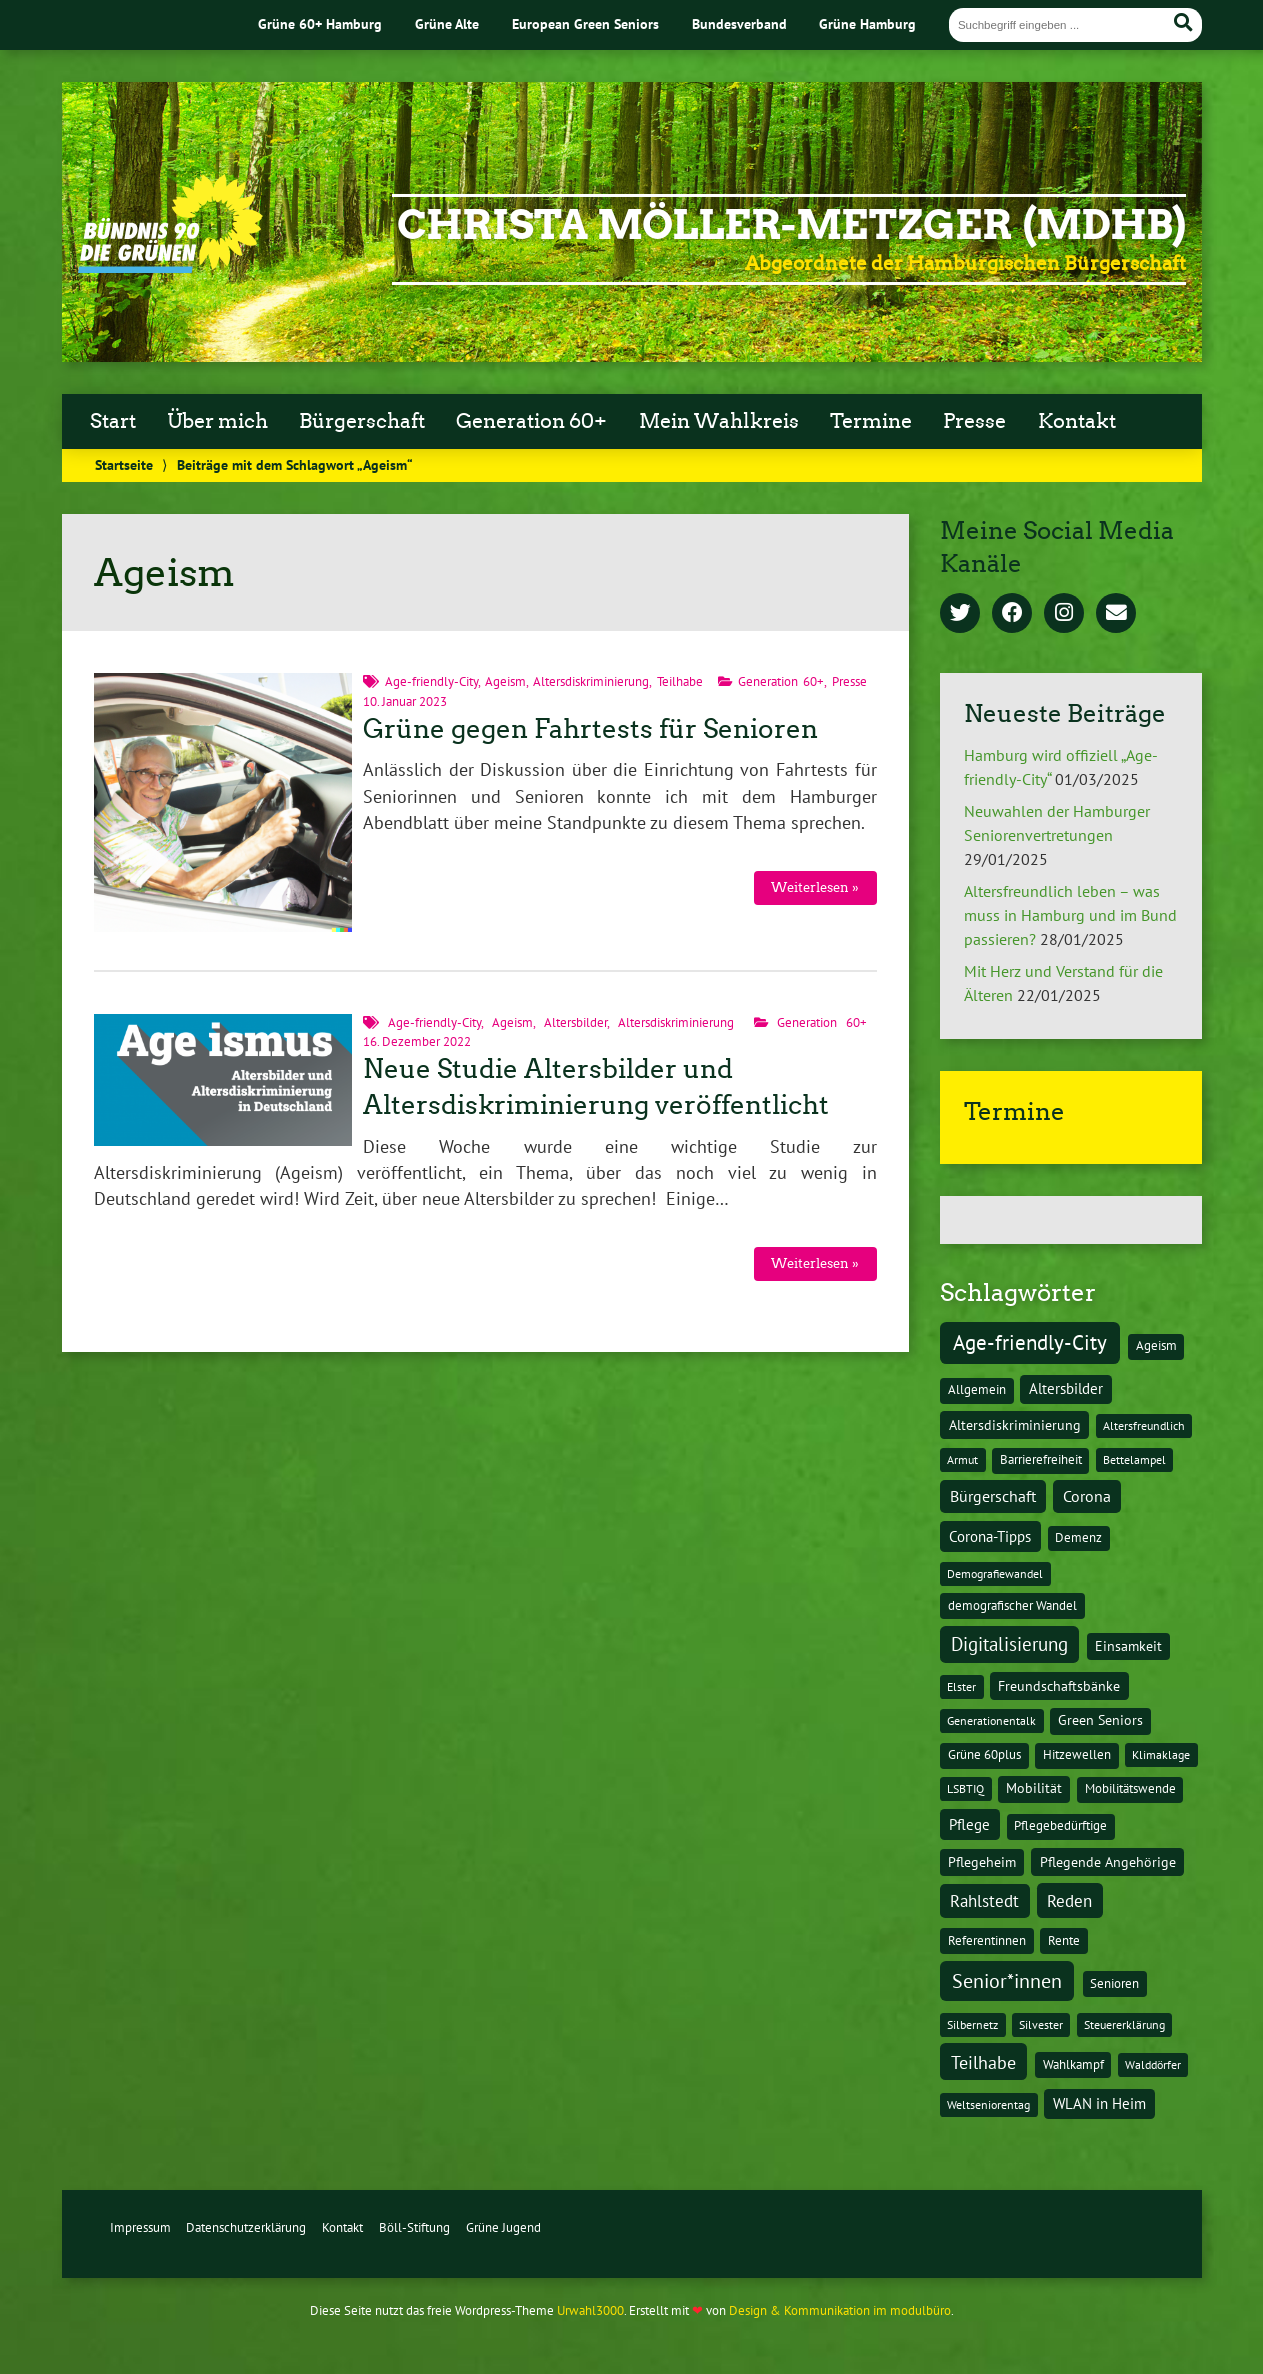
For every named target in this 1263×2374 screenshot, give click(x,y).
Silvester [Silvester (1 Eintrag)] (1041, 2024)
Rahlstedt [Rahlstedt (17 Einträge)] (984, 1901)
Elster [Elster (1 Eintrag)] (961, 1686)
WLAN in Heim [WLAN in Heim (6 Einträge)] (1099, 2103)
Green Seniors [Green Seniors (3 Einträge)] (1100, 1720)
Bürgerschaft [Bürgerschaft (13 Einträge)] (993, 1496)
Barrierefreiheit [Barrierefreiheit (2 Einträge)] (1041, 1459)
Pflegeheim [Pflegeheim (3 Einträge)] (982, 1862)
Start (113, 421)
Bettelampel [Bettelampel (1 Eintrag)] (1134, 1459)
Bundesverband (739, 23)
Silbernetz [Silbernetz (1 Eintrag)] (972, 2024)
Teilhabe (680, 681)
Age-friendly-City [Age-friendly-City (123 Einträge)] (1030, 1342)
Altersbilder (575, 1022)
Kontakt (1077, 421)
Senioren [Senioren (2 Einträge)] (1114, 1983)
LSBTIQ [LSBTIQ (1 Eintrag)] (965, 1788)
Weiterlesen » (815, 887)
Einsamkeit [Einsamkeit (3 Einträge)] (1128, 1646)
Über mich (217, 421)
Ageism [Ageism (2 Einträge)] (1156, 1345)
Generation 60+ (531, 421)
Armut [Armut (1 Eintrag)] (962, 1459)
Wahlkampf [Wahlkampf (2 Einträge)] (1073, 2064)
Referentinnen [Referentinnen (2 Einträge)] (987, 1940)
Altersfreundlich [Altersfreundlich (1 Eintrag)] (1144, 1425)
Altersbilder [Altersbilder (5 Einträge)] (1066, 1388)
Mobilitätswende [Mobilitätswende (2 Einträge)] (1130, 1788)
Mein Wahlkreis (719, 421)
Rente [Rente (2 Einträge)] (1064, 1940)
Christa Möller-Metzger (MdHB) (791, 225)
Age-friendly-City (431, 681)
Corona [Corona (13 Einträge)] (1087, 1496)
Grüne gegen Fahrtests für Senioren (590, 729)
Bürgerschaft (362, 421)
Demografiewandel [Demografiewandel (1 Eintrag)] (995, 1573)
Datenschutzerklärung (246, 2227)
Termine (871, 421)
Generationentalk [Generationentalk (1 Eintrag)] (991, 1720)
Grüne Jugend (503, 2227)
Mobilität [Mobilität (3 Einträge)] (1034, 1788)
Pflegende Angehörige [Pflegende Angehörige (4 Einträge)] (1108, 1862)
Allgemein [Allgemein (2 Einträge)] (977, 1389)
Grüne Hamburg (867, 23)
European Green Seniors (585, 23)
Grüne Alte (447, 23)
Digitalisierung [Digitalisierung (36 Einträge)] (1009, 1644)
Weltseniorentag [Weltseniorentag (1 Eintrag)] (988, 2104)
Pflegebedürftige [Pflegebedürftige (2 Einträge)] (1060, 1825)
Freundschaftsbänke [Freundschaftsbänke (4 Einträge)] (1059, 1686)
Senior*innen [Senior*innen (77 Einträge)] (1007, 1980)
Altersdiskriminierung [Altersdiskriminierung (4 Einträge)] (1015, 1425)
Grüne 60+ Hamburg (320, 23)
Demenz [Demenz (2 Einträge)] (1078, 1537)
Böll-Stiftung (414, 2227)
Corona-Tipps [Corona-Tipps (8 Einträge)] (990, 1536)
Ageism (505, 681)
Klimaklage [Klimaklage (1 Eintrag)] (1161, 1754)
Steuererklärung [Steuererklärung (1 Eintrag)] (1124, 2024)
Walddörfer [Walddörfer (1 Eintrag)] (1153, 2064)
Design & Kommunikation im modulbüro (840, 2310)
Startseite (124, 464)
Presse (974, 421)
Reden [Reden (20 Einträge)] (1069, 1900)
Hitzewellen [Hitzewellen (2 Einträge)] (1077, 1754)
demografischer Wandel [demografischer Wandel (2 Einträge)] (1012, 1605)
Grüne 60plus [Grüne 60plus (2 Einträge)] (984, 1754)
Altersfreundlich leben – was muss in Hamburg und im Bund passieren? (1070, 915)
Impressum (140, 2227)
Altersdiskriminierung (591, 681)
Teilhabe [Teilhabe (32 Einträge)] (983, 2062)
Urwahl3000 (590, 2310)
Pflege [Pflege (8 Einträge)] (969, 1824)
